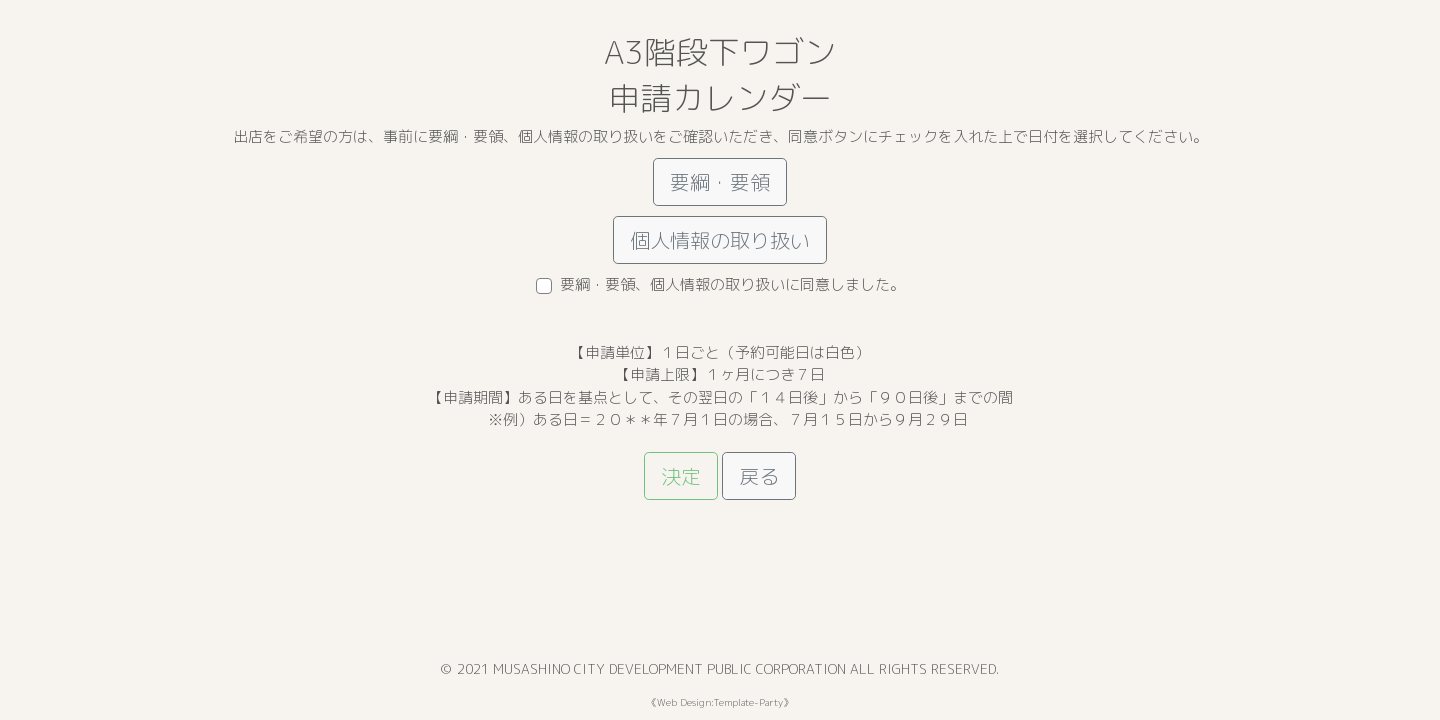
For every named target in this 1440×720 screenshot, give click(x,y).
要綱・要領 (720, 182)
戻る (759, 476)
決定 (681, 476)
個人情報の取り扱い (720, 240)
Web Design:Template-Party (720, 702)
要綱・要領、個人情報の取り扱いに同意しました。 (732, 284)
